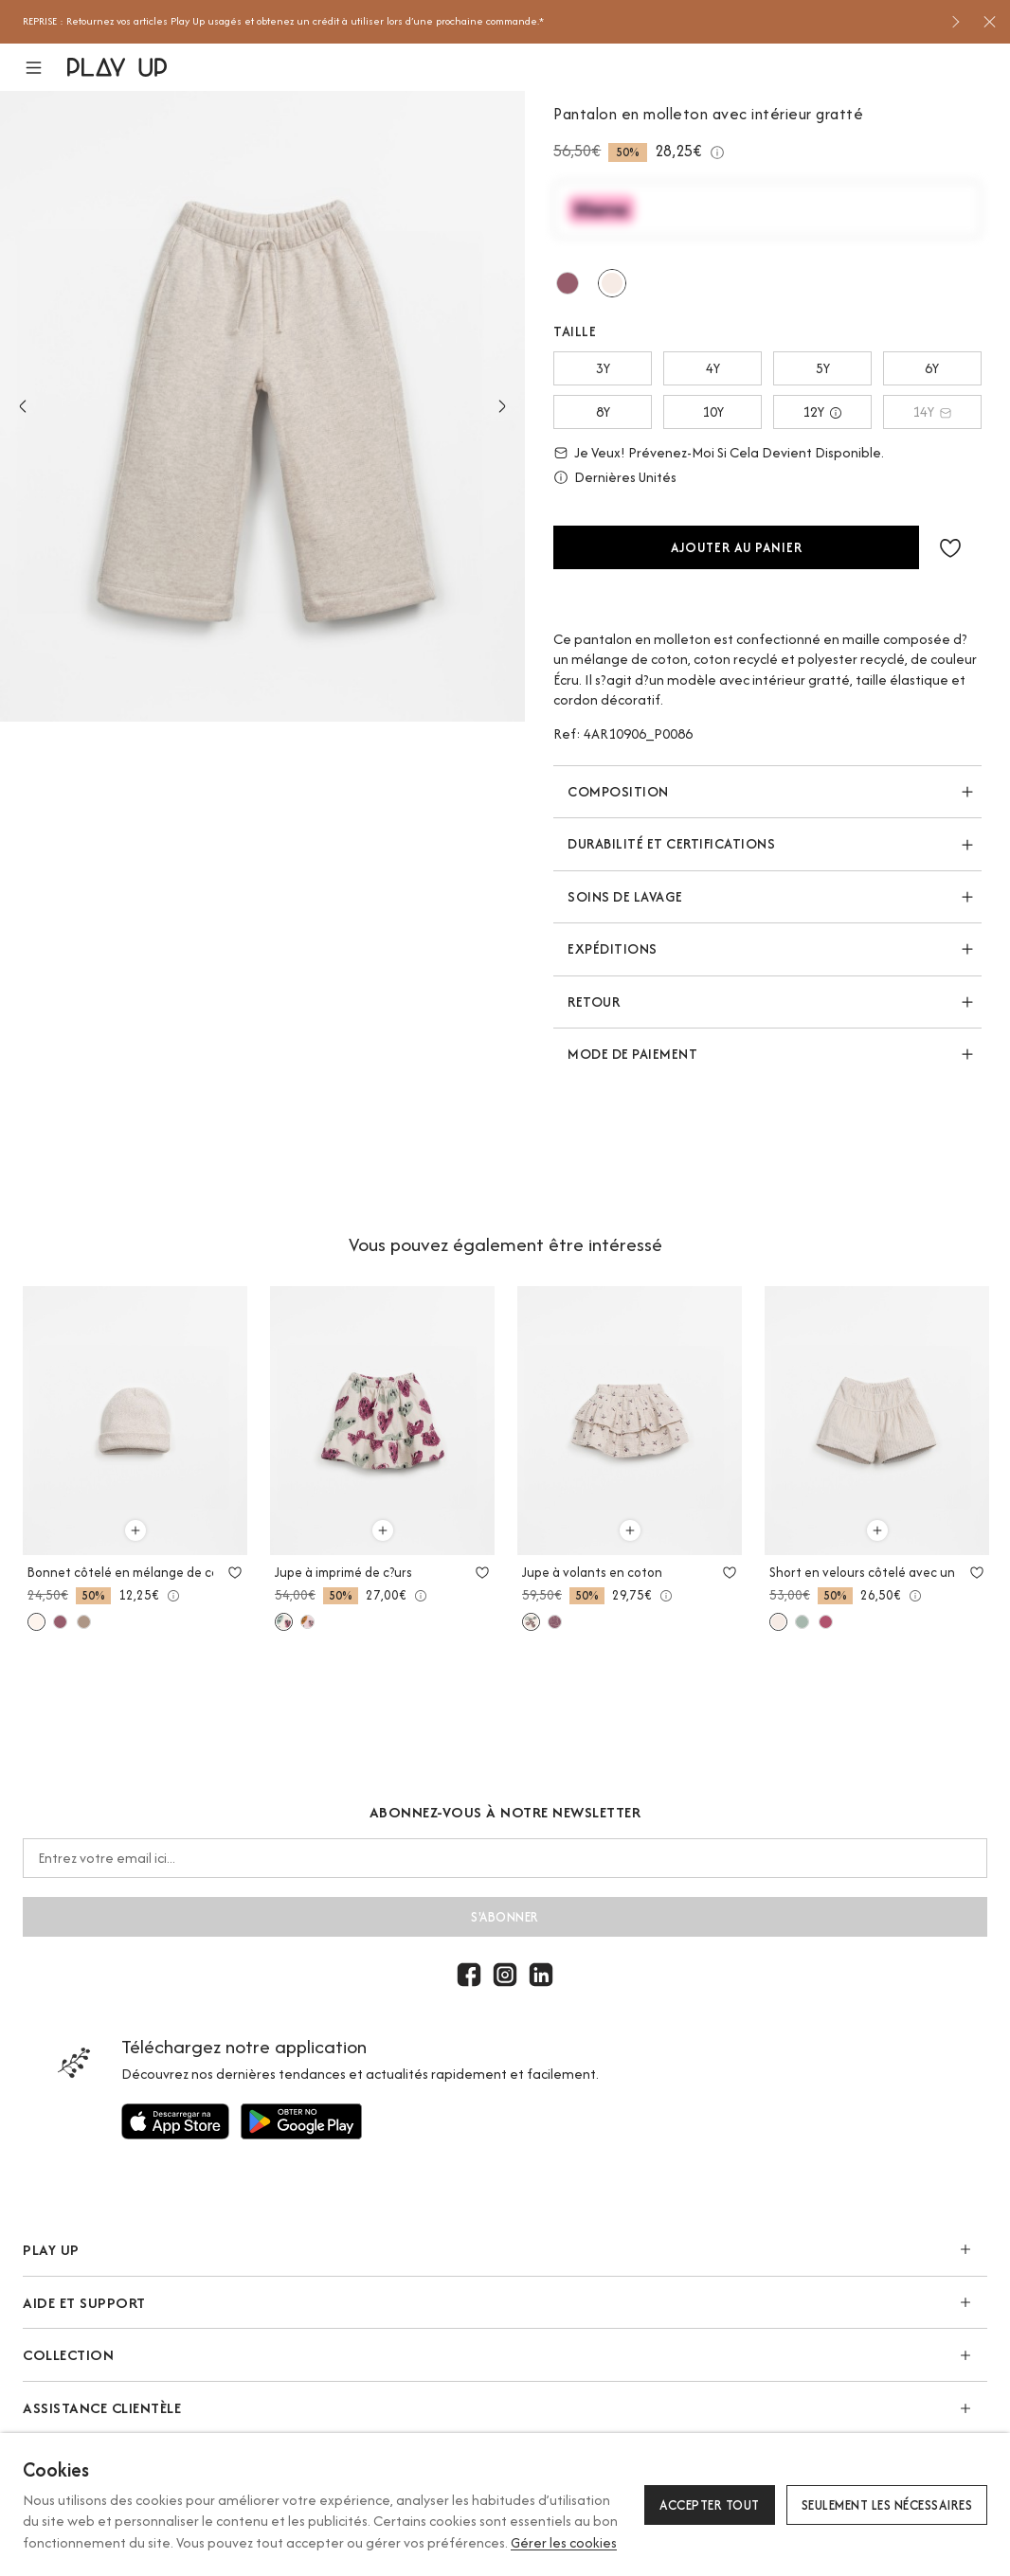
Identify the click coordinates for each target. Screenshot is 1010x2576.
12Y (822, 411)
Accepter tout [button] (709, 2505)
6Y (932, 368)
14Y (932, 411)
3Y (603, 368)
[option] (479, 22)
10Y (713, 411)
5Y (823, 368)
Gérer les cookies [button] (564, 2542)
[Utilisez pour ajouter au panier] (135, 1530)
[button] (45, 68)
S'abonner (505, 1916)
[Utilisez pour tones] (612, 283)
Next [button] (502, 406)
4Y (713, 368)
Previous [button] (23, 406)
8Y (603, 411)
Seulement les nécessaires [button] (887, 2505)
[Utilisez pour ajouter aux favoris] (235, 1572)
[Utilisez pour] (175, 2121)
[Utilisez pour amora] (567, 283)
